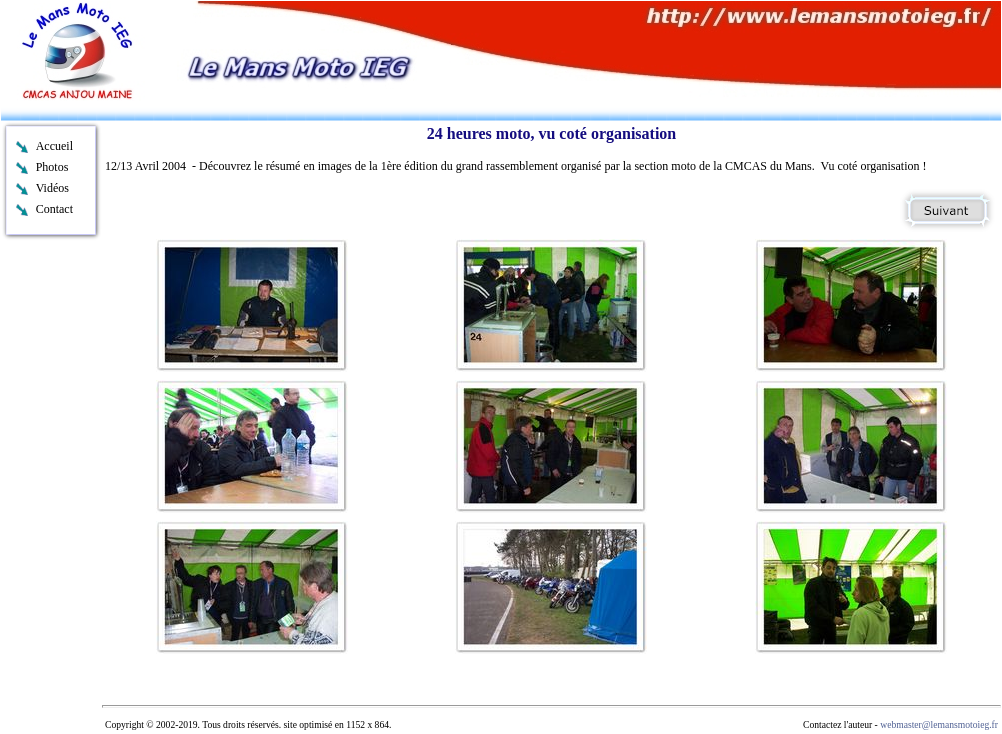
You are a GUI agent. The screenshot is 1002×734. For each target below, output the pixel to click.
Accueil (54, 146)
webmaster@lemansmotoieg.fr (939, 724)
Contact (54, 209)
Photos (52, 167)
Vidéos (52, 188)
